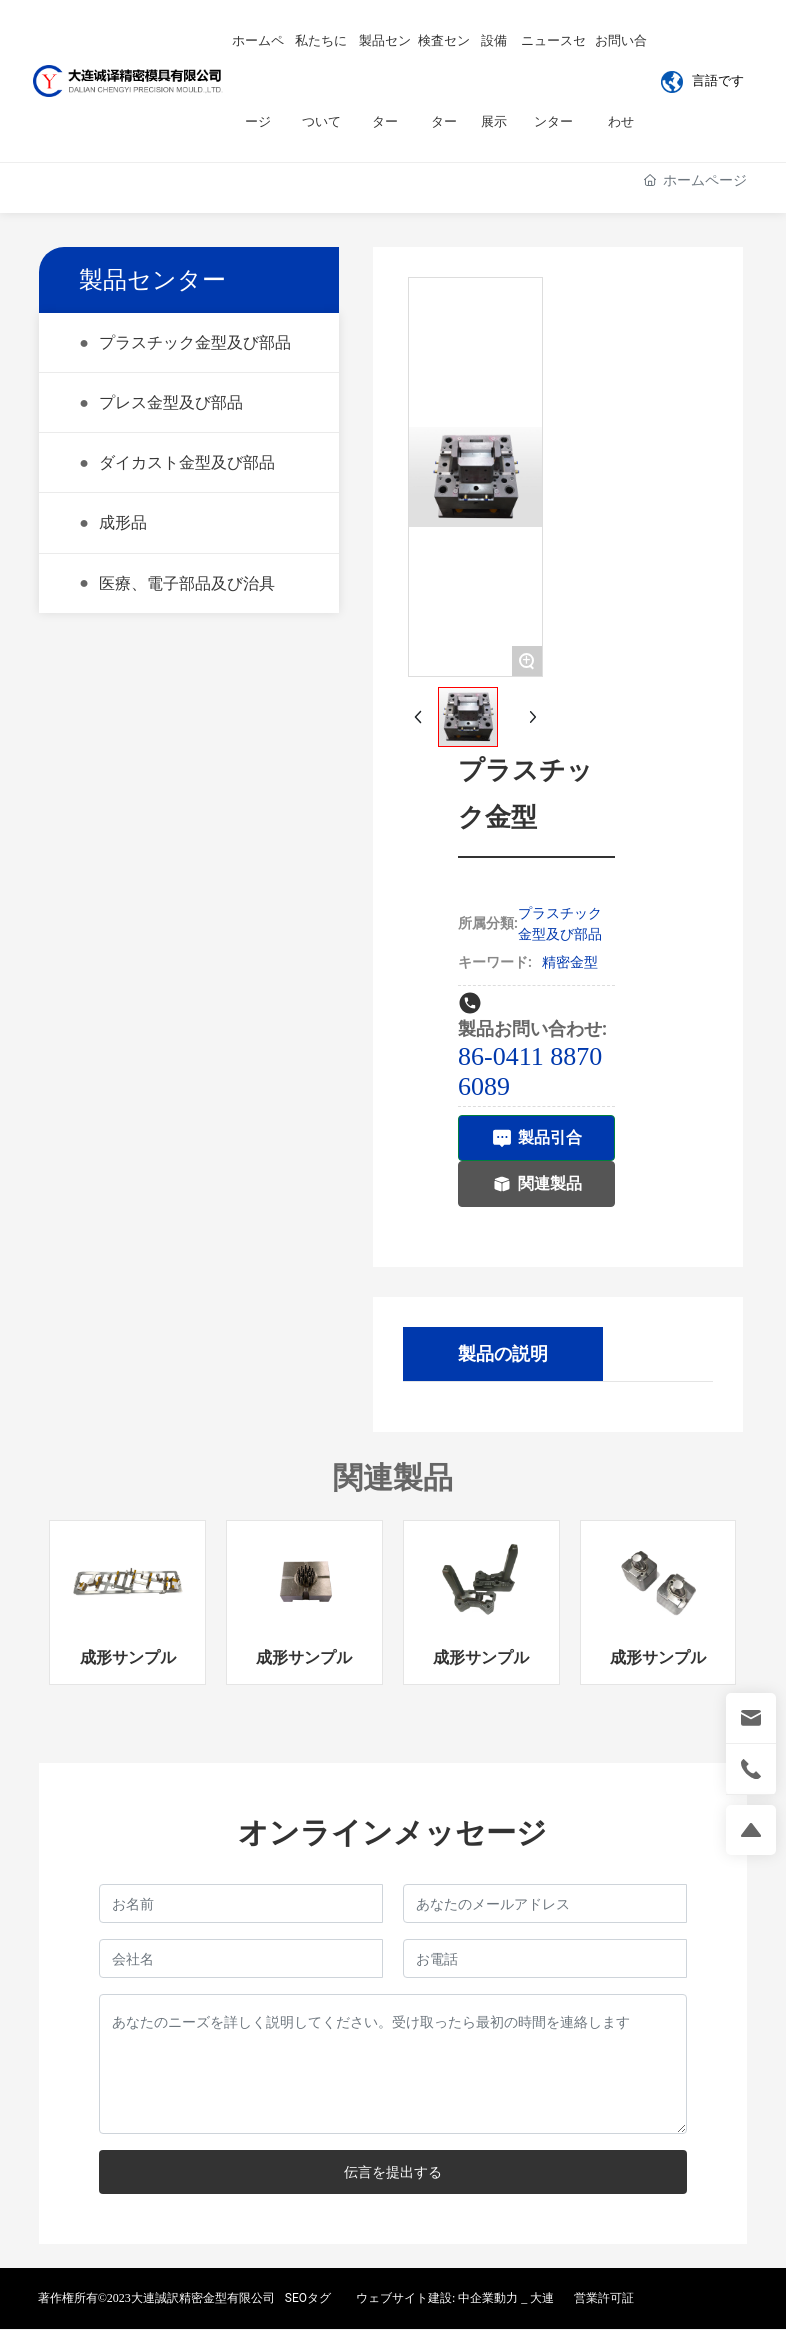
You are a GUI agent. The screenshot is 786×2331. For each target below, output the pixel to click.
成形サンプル (128, 1658)
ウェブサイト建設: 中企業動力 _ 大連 (455, 2298)
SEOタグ (308, 2298)
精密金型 (570, 962)
